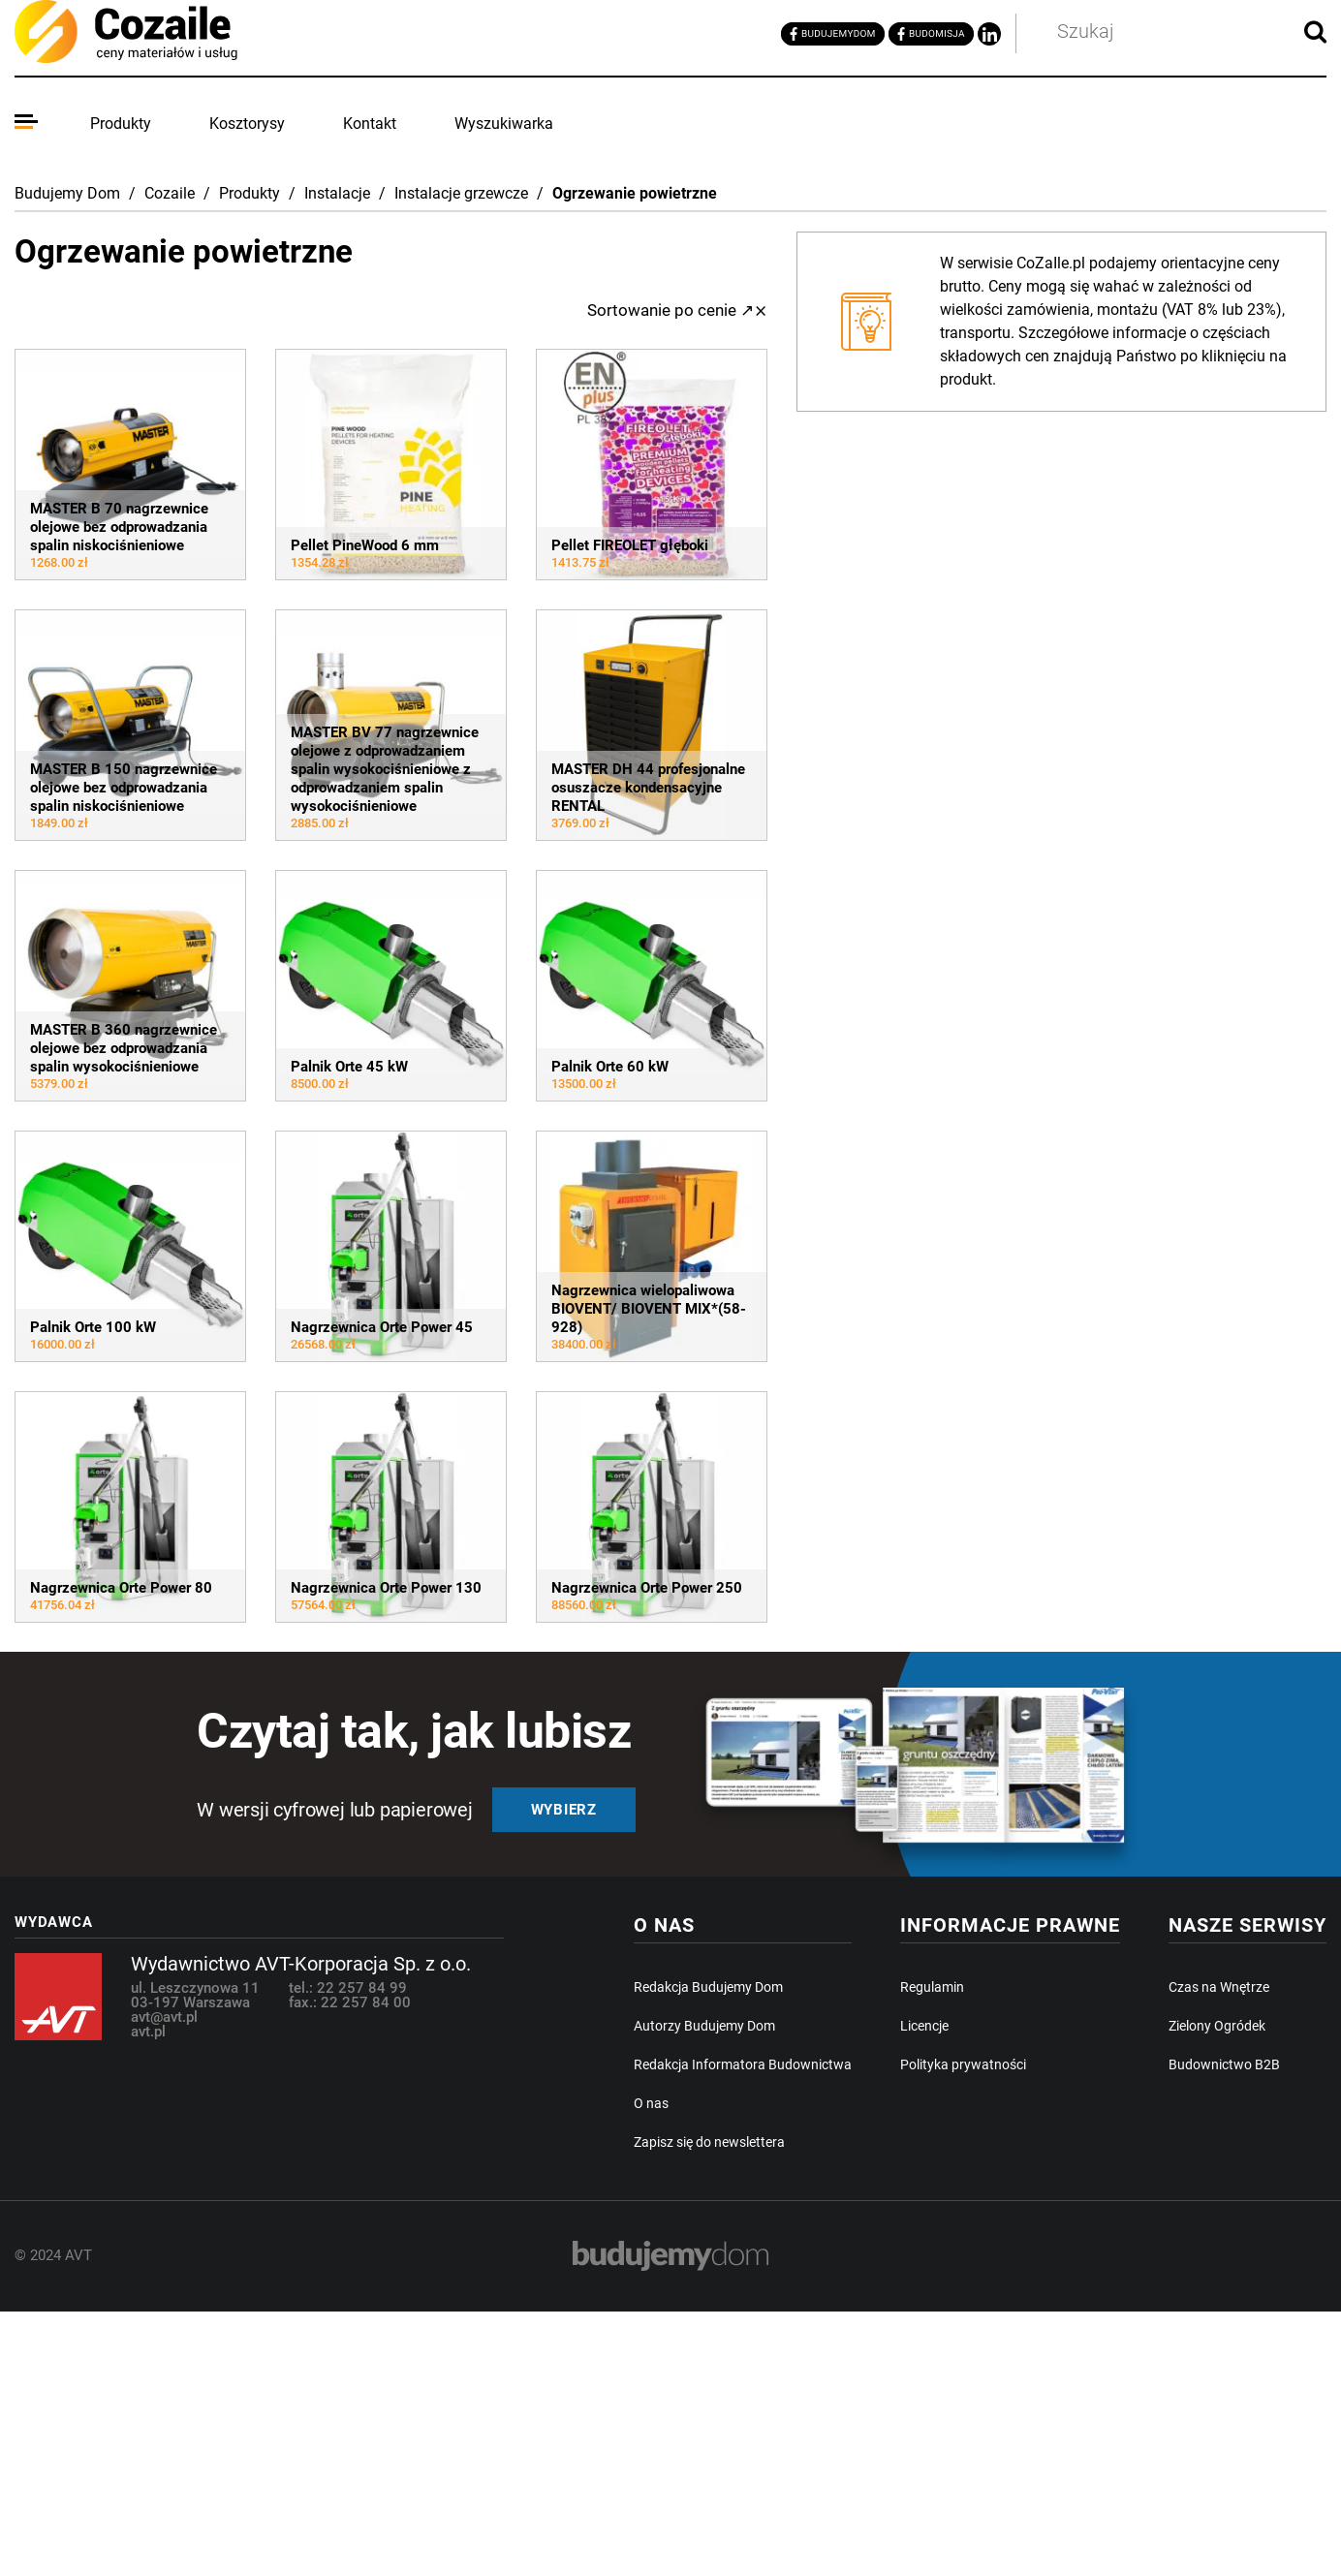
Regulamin (932, 1987)
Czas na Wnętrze (1219, 1987)
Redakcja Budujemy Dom (708, 1987)
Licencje (924, 2025)
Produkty (120, 123)
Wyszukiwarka (503, 123)
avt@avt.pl (164, 2017)
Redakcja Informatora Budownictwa (743, 2064)
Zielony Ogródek (1217, 2025)
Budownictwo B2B (1224, 2064)
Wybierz (564, 1809)
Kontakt (369, 123)
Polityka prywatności (963, 2064)
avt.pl (148, 2031)
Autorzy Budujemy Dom (704, 2025)
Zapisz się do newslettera (709, 2142)
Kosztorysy (247, 123)
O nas (651, 2103)
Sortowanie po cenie (670, 310)
